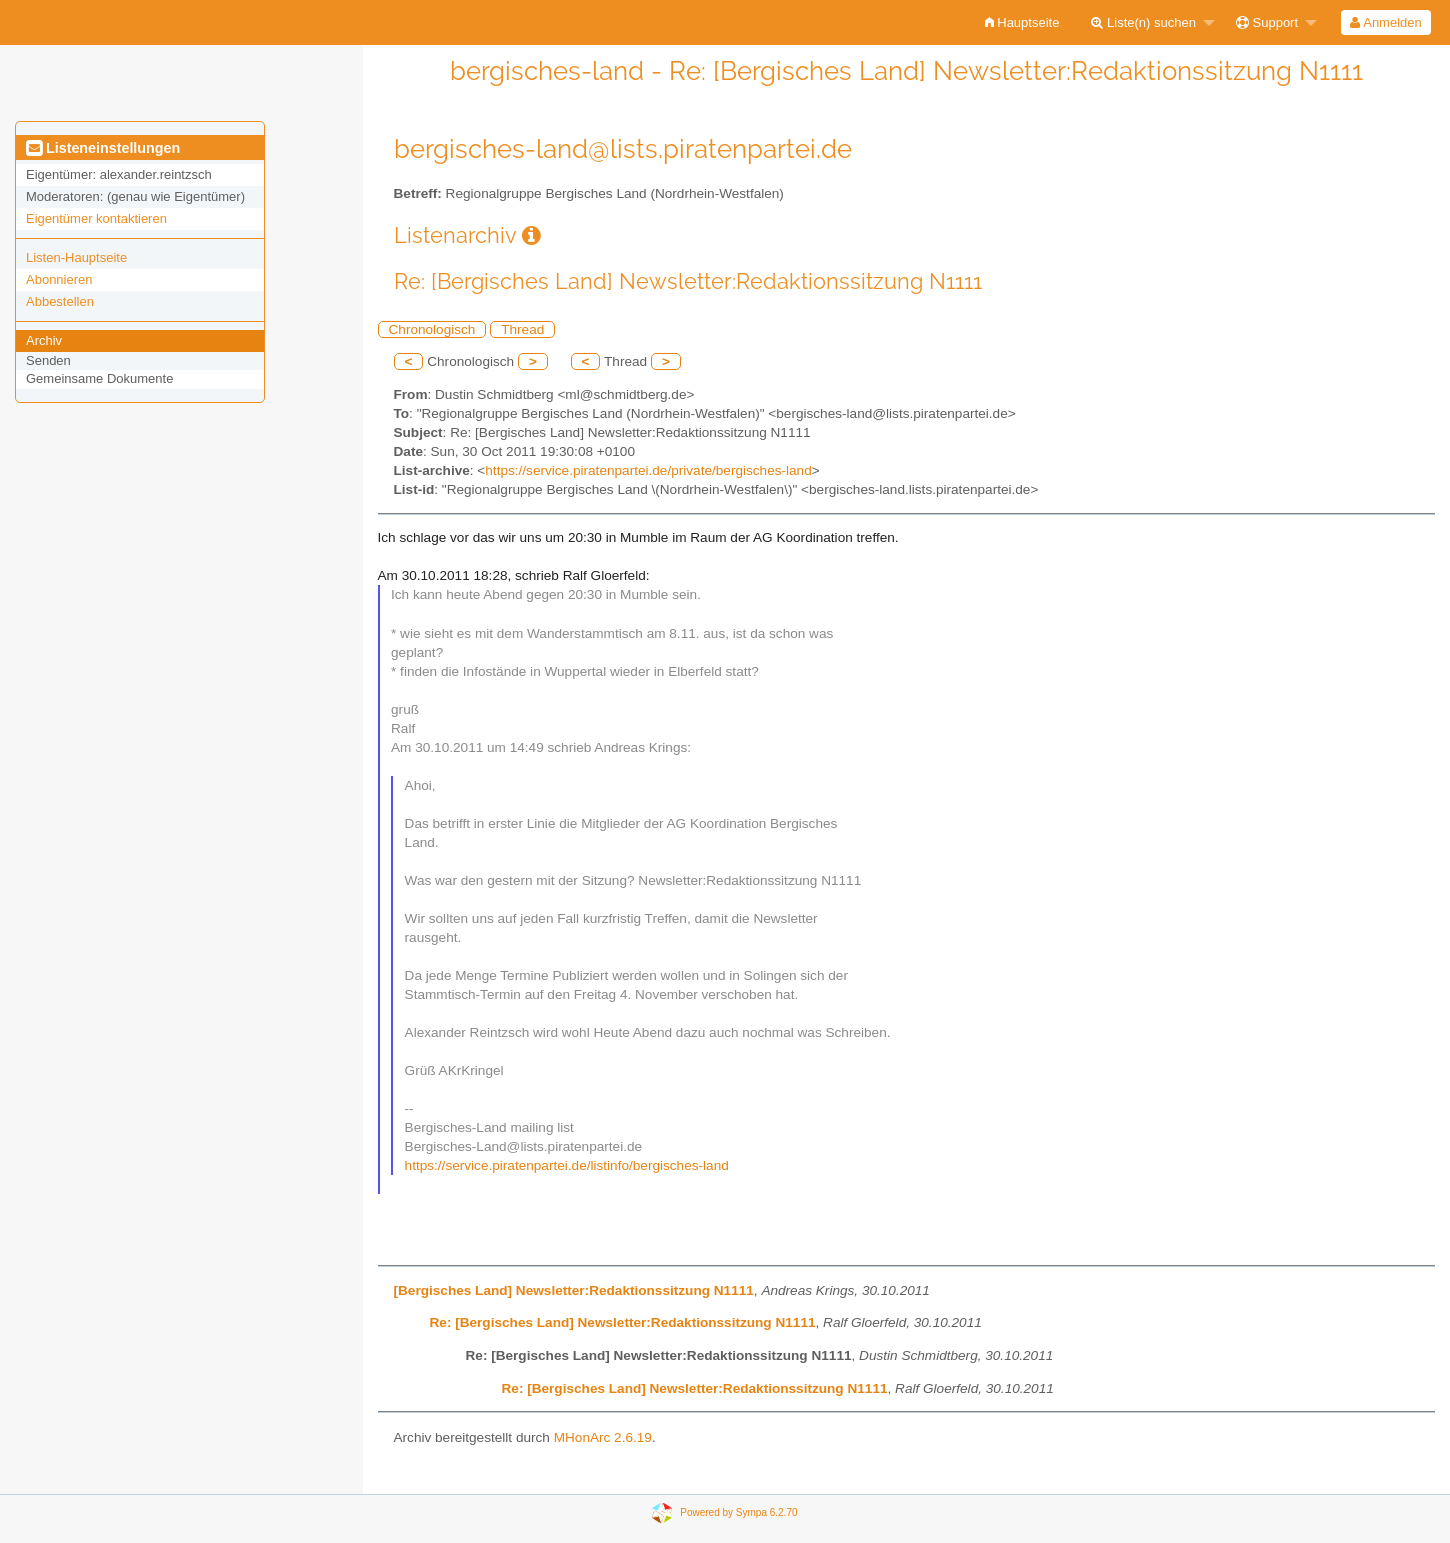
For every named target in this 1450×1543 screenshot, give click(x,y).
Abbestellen (60, 301)
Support (1267, 22)
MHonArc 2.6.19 (603, 1437)
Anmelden (1385, 22)
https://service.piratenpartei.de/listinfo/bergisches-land (567, 1165)
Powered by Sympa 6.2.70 (738, 1512)
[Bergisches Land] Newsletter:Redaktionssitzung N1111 (574, 1290)
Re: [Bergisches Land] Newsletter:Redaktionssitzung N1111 (623, 1322)
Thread (522, 329)
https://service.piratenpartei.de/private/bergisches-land (648, 470)
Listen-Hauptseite (76, 257)
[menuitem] (1022, 22)
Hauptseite (1022, 22)
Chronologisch (432, 329)
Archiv (44, 340)
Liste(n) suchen (1143, 22)
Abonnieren (59, 279)
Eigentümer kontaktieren (96, 218)
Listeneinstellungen (103, 148)
